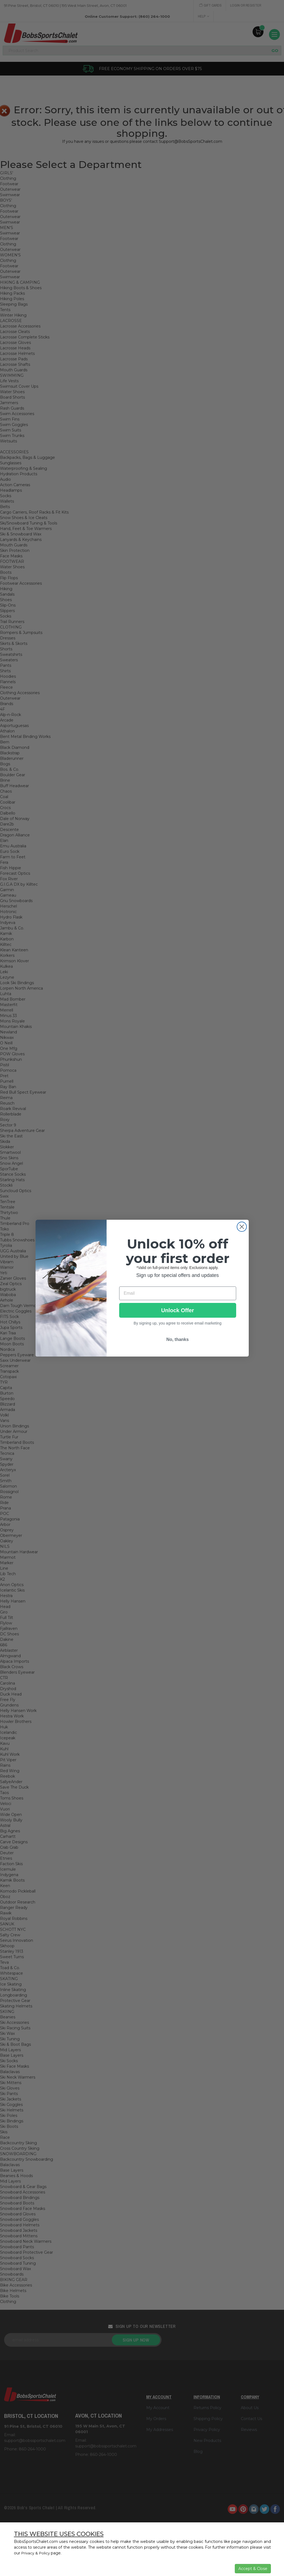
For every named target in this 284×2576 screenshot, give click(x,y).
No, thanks (177, 1339)
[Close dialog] (242, 1227)
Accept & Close (252, 2568)
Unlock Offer (177, 1310)
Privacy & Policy (36, 2553)
